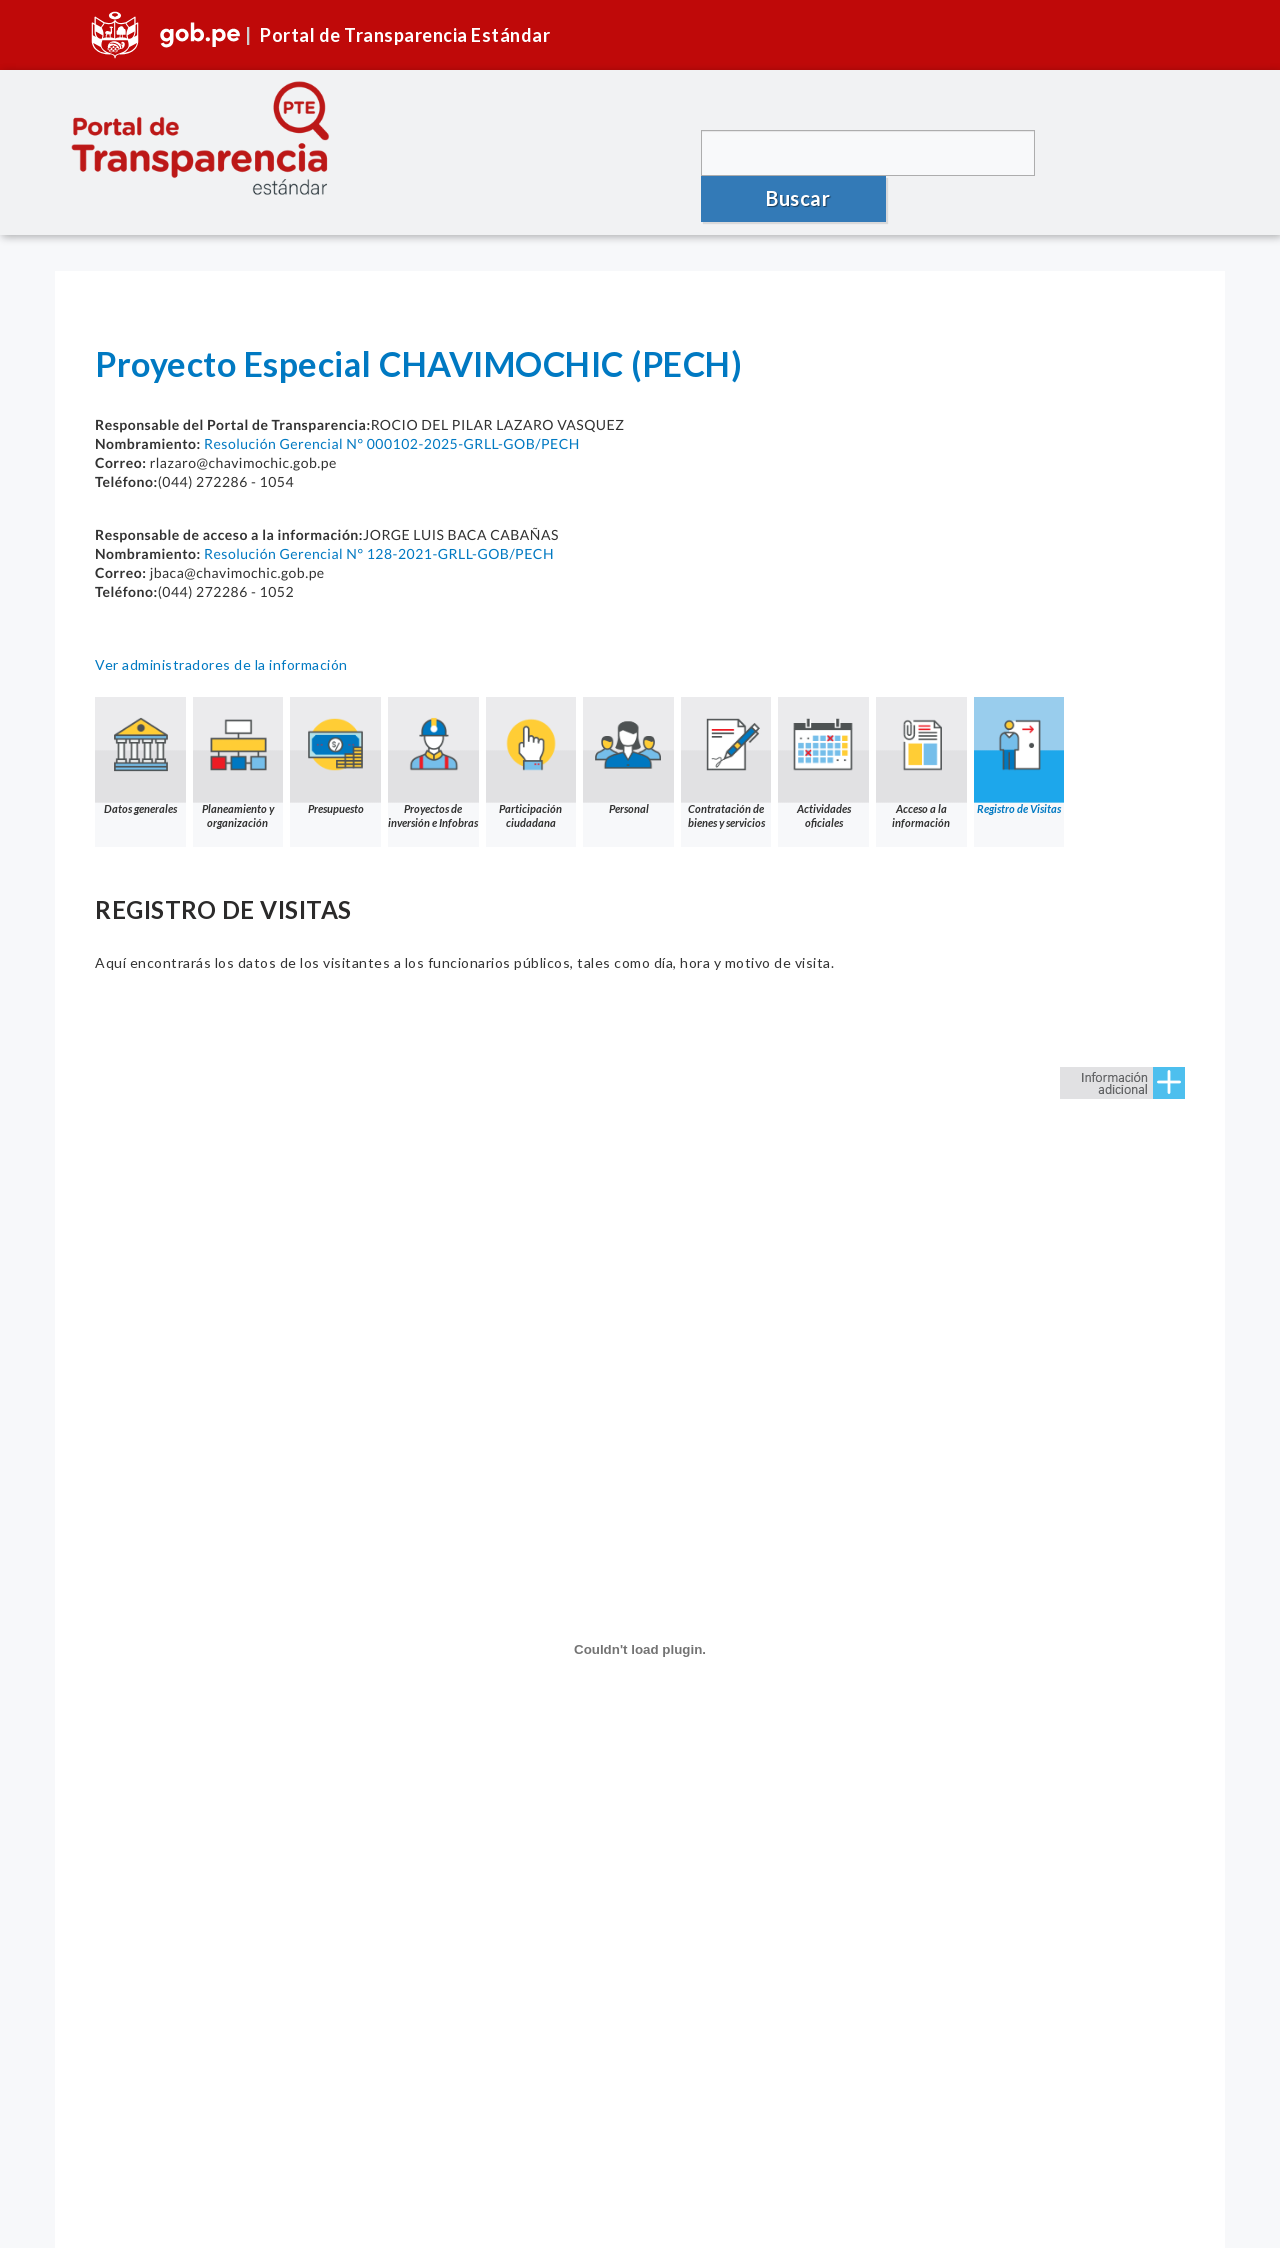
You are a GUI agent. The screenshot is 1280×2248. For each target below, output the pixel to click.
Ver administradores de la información (221, 638)
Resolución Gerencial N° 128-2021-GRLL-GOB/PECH (379, 527)
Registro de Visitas (1032, 730)
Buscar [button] (1130, 152)
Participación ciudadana (537, 737)
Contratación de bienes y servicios (735, 737)
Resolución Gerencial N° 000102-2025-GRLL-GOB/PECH (392, 417)
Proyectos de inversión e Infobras (438, 737)
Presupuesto (339, 730)
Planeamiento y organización (240, 737)
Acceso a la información (933, 737)
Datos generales (141, 730)
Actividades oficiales (834, 737)
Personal (636, 730)
